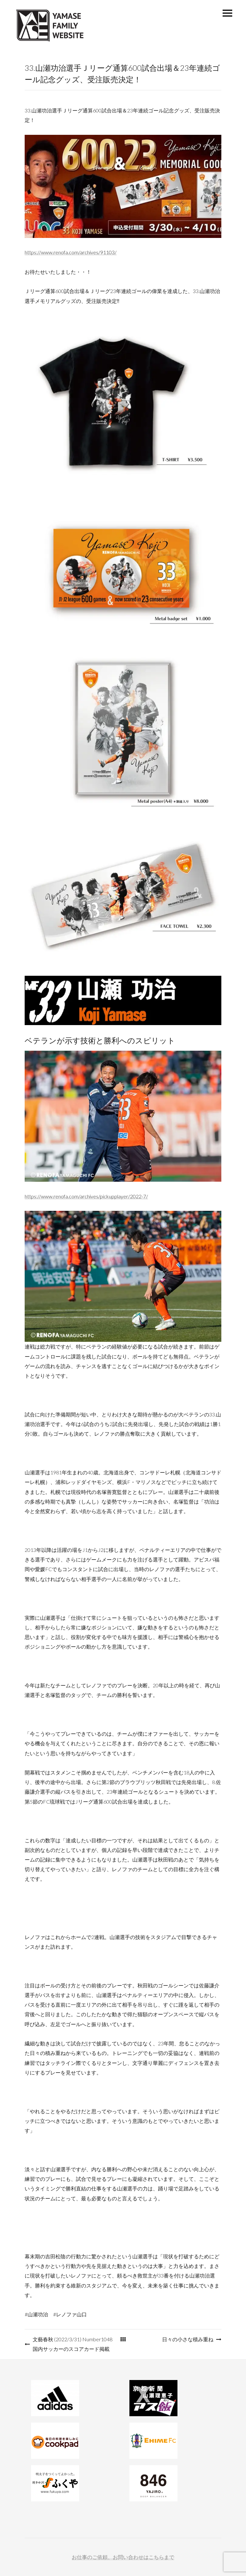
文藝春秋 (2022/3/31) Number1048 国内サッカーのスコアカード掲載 (72, 2344)
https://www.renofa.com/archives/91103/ (71, 252)
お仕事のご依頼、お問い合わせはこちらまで (123, 2557)
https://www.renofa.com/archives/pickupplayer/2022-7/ (86, 1196)
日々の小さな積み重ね (187, 2339)
